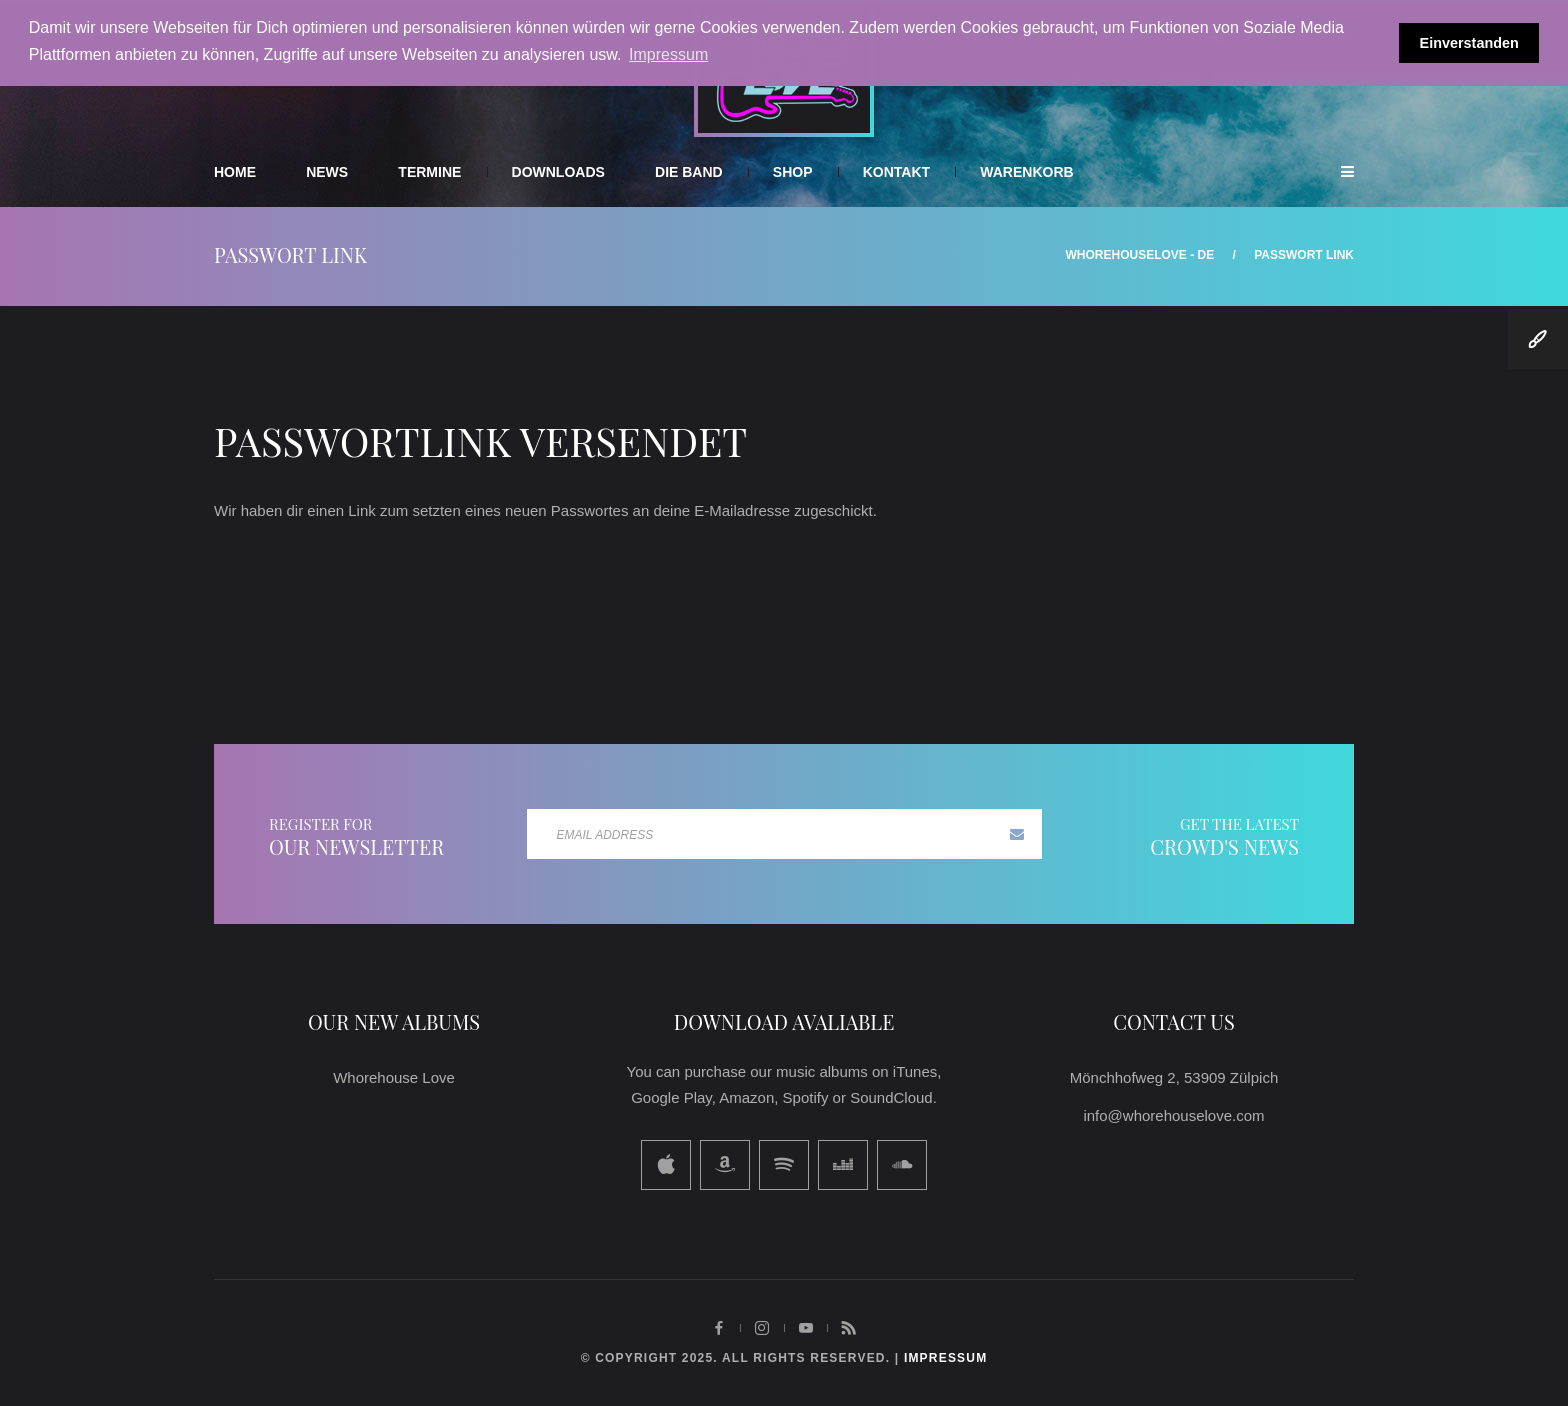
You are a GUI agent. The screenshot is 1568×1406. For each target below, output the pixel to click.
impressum (945, 1358)
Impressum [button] (668, 54)
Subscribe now (1017, 834)
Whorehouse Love (394, 1077)
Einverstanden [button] (1469, 43)
